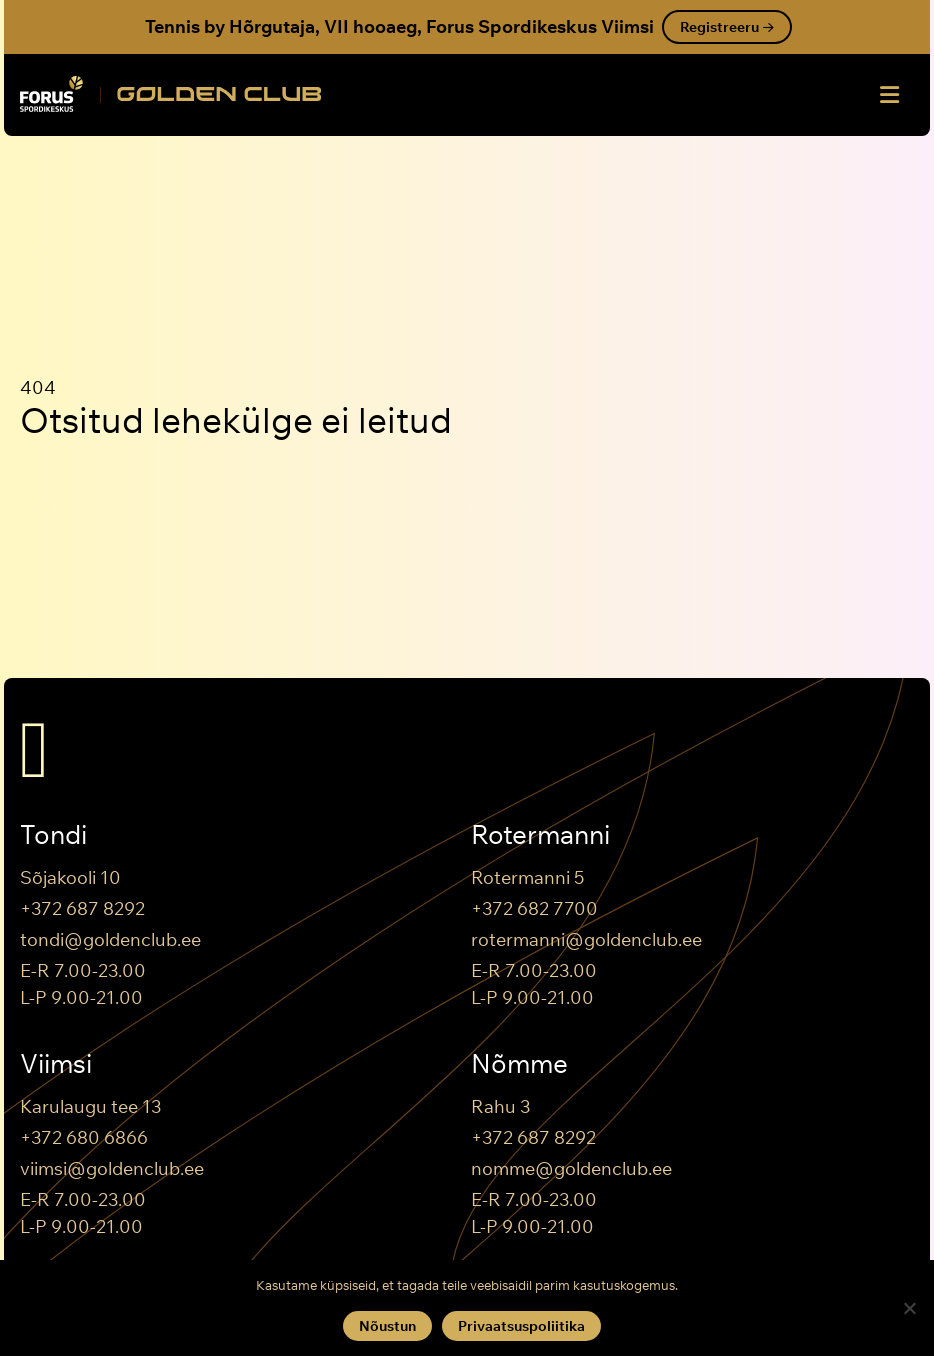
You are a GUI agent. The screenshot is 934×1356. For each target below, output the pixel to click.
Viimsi (56, 1064)
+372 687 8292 (82, 908)
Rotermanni (540, 835)
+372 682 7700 (534, 908)
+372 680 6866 (84, 1137)
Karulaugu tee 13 (90, 1106)
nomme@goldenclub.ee (571, 1168)
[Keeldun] (909, 1308)
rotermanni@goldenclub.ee (586, 939)
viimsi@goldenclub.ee (112, 1168)
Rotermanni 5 (527, 877)
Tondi (53, 835)
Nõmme (519, 1064)
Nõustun (387, 1326)
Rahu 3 (500, 1106)
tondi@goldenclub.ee (110, 939)
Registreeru (727, 27)
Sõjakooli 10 (70, 877)
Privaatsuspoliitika (521, 1326)
